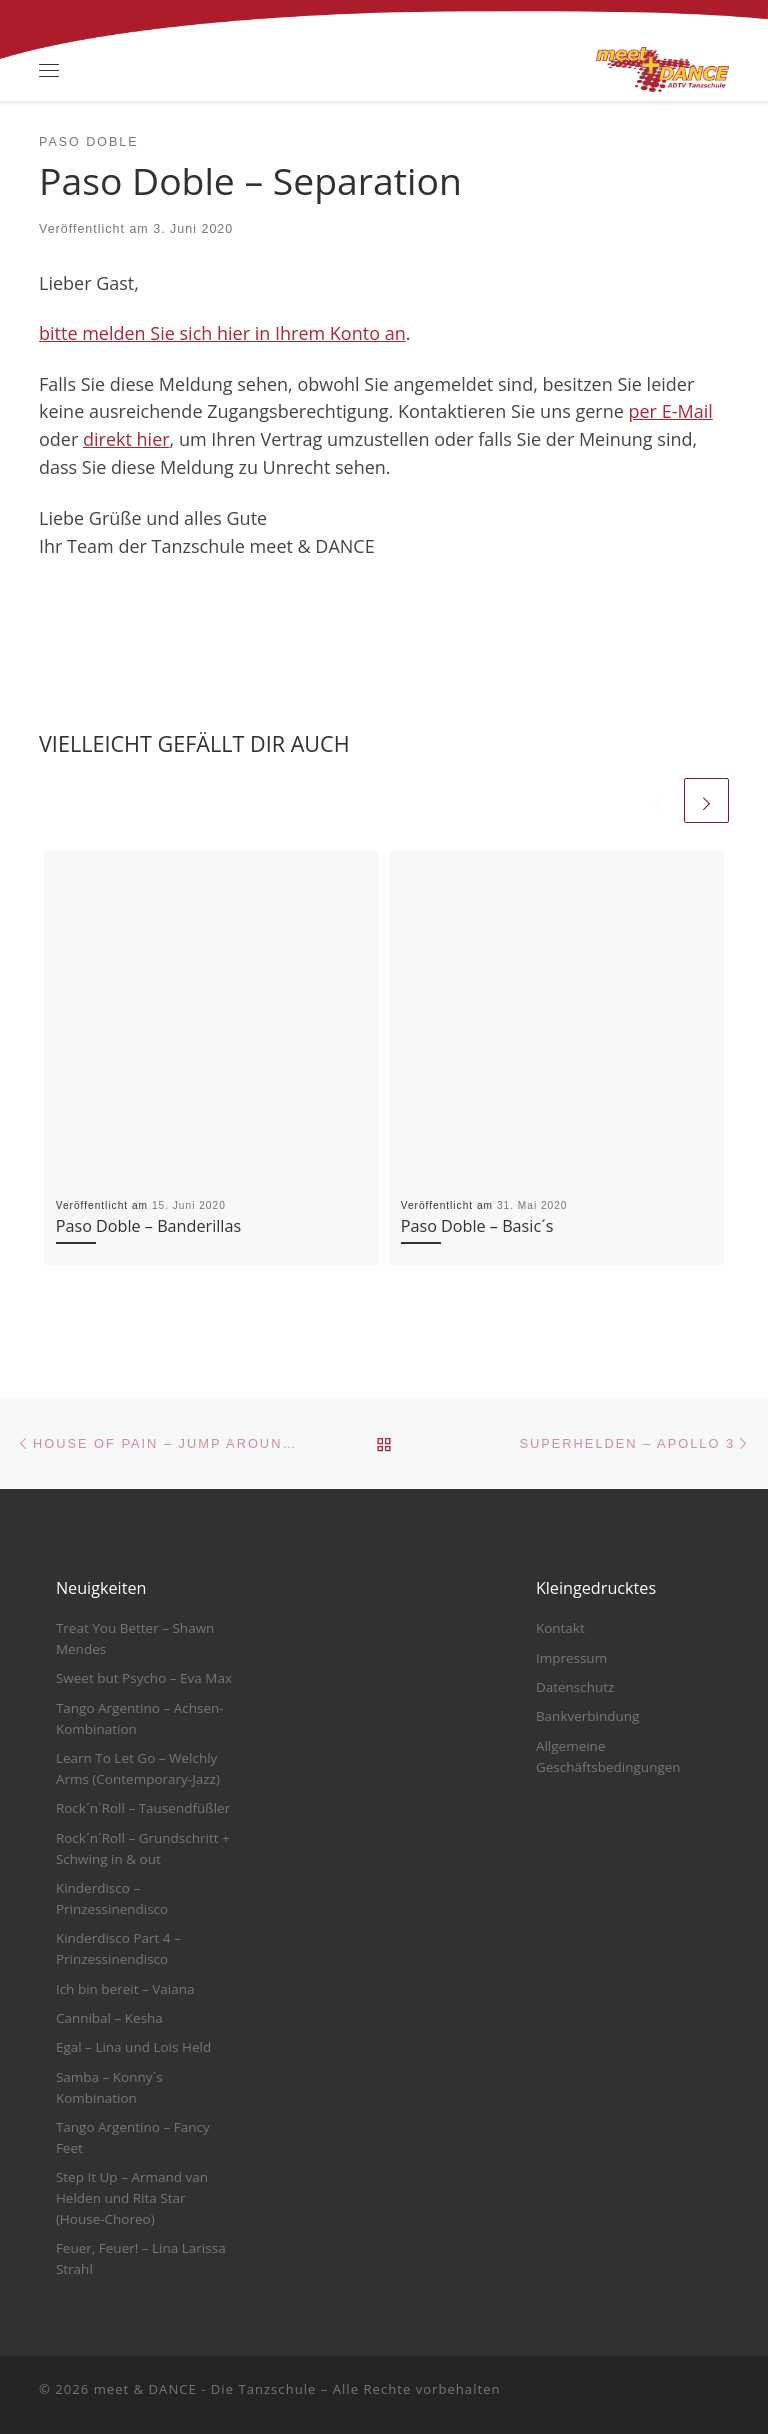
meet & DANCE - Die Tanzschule (205, 2389)
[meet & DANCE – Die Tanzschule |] (662, 67)
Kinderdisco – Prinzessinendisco (112, 1898)
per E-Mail (671, 411)
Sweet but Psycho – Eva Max (144, 1678)
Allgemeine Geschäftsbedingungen (608, 1756)
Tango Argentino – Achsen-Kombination (140, 1718)
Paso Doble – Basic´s (477, 1226)
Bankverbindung (588, 1716)
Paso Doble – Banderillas (148, 1226)
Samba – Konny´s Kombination (109, 2087)
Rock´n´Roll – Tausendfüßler (143, 1808)
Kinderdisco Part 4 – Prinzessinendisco (118, 1948)
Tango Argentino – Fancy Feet (133, 2137)
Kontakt (560, 1628)
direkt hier (126, 439)
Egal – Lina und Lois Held (133, 2047)
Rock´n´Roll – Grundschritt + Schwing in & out (143, 1848)
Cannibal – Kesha (109, 2018)
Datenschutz (575, 1687)
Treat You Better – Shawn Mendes (135, 1638)
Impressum (571, 1658)
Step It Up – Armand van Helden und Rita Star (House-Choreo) (132, 2198)
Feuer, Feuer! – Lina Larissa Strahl (141, 2258)
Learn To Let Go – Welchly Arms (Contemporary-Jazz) (138, 1768)
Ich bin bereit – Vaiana (125, 1989)
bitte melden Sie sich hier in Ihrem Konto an (222, 333)
